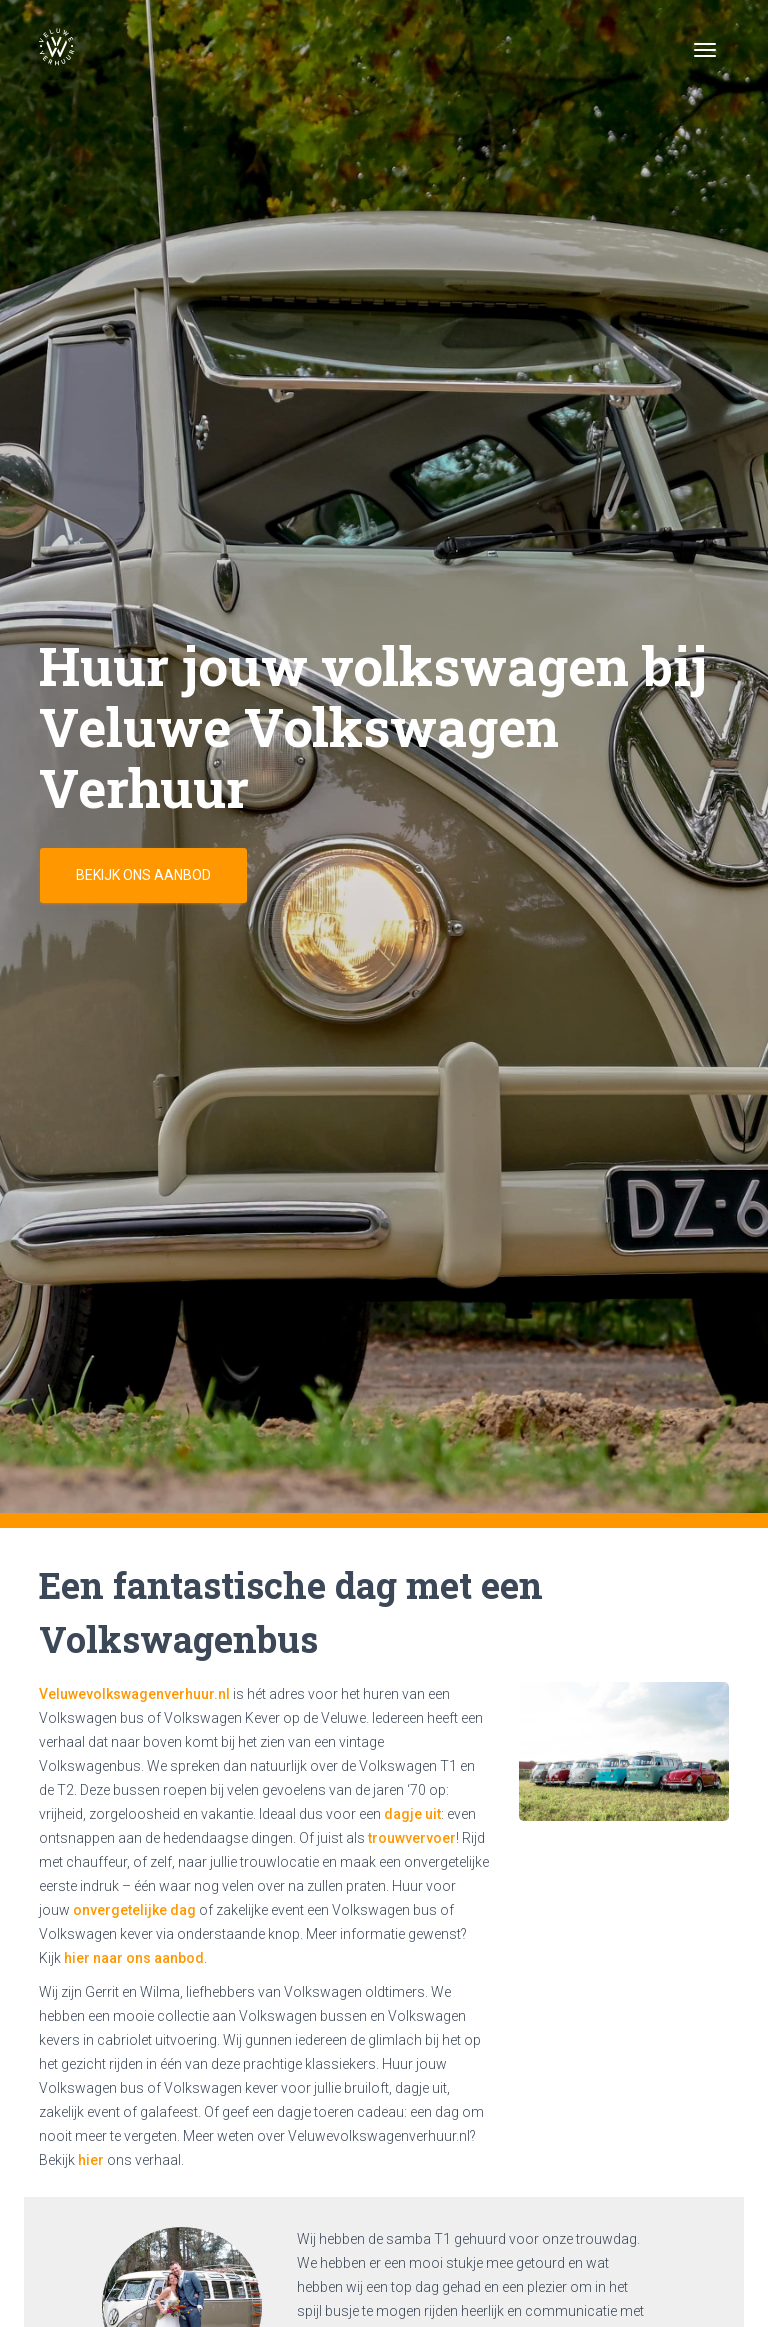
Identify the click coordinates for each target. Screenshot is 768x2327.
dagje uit (412, 1814)
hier (91, 2160)
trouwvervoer (412, 1838)
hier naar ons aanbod (134, 1958)
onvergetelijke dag (134, 1910)
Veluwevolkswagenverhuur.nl (134, 1694)
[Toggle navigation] (705, 50)
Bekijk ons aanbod (143, 875)
